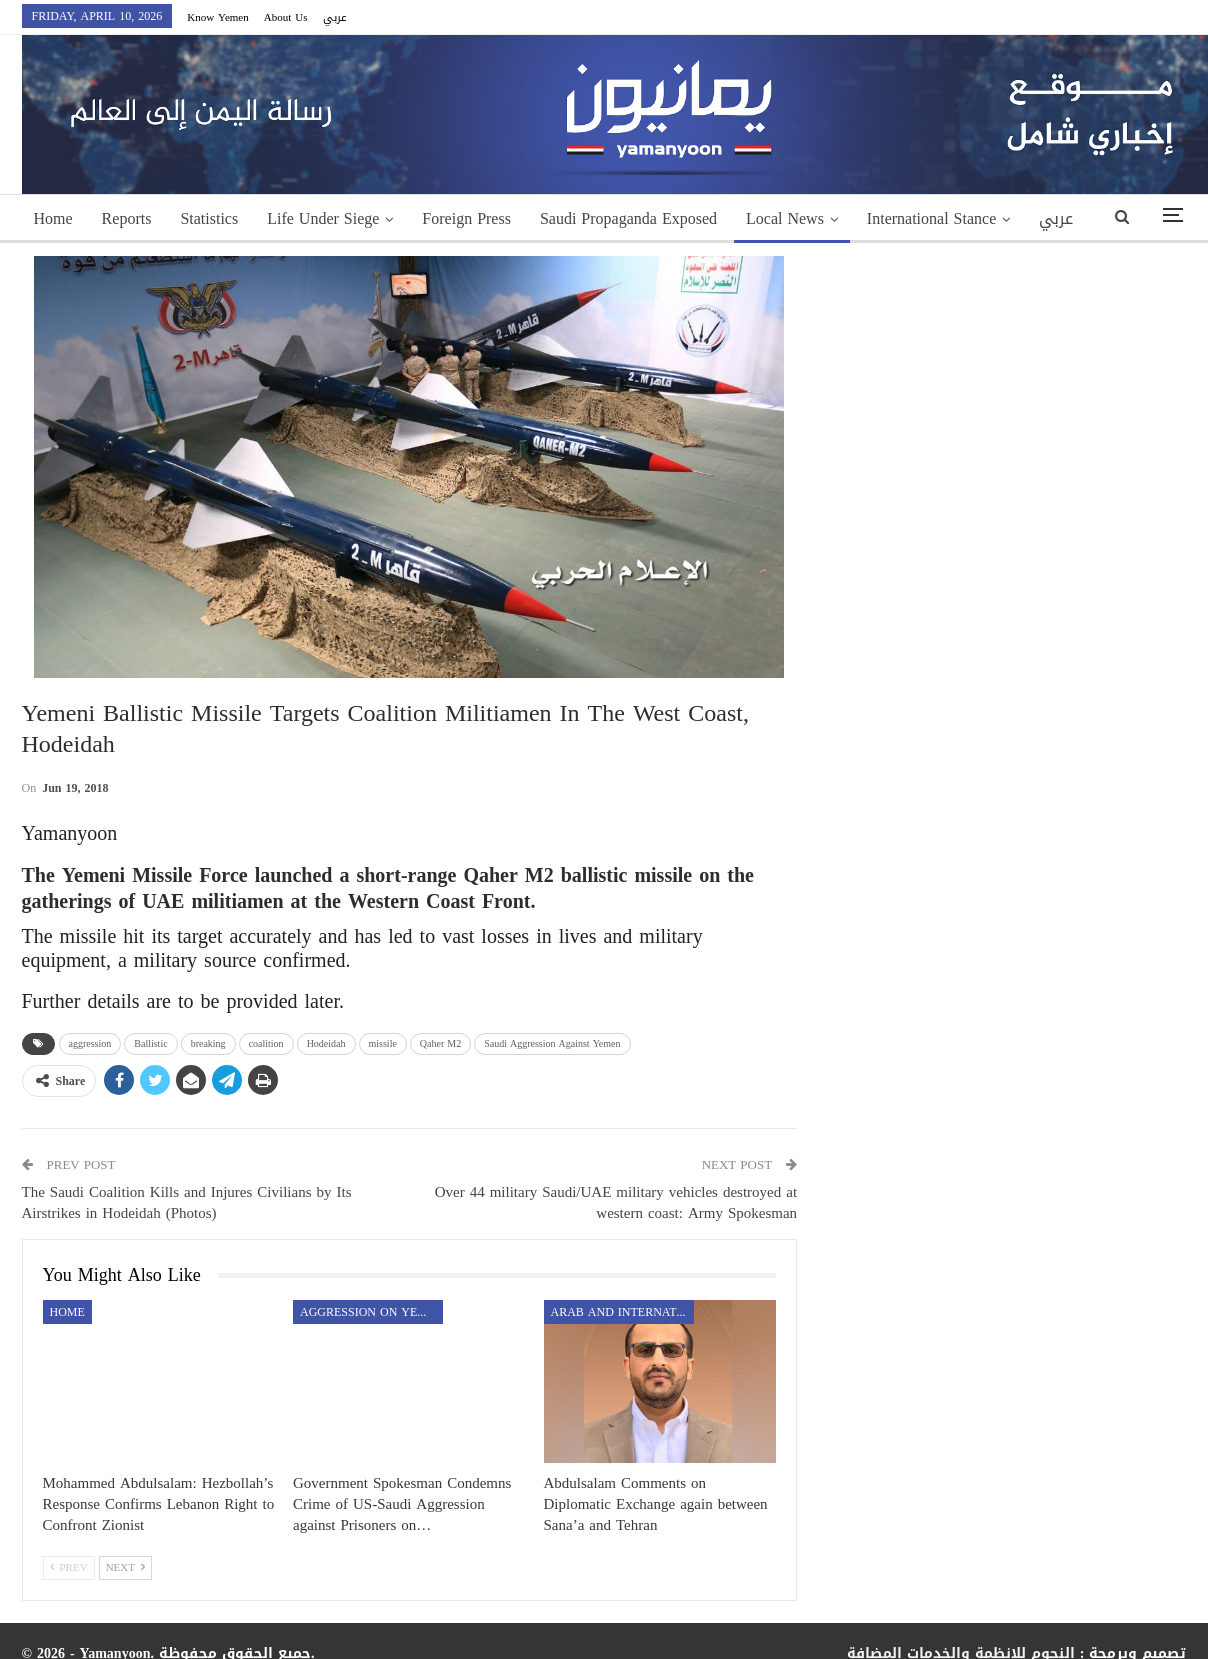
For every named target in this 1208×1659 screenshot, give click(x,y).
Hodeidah (326, 1043)
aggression (90, 1043)
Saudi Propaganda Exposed (628, 218)
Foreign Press (466, 218)
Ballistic (150, 1043)
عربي (335, 17)
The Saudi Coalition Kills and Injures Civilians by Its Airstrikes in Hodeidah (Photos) (187, 1202)
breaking (208, 1043)
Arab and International (622, 1312)
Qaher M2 (440, 1043)
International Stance (931, 218)
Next (125, 1567)
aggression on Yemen (371, 1312)
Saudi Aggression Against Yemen (552, 1043)
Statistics (209, 218)
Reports (127, 218)
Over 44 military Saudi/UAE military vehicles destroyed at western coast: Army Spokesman (616, 1202)
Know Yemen (218, 17)
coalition (266, 1043)
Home (53, 218)
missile (383, 1043)
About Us (286, 17)
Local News (785, 218)
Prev (69, 1567)
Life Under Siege (323, 218)
